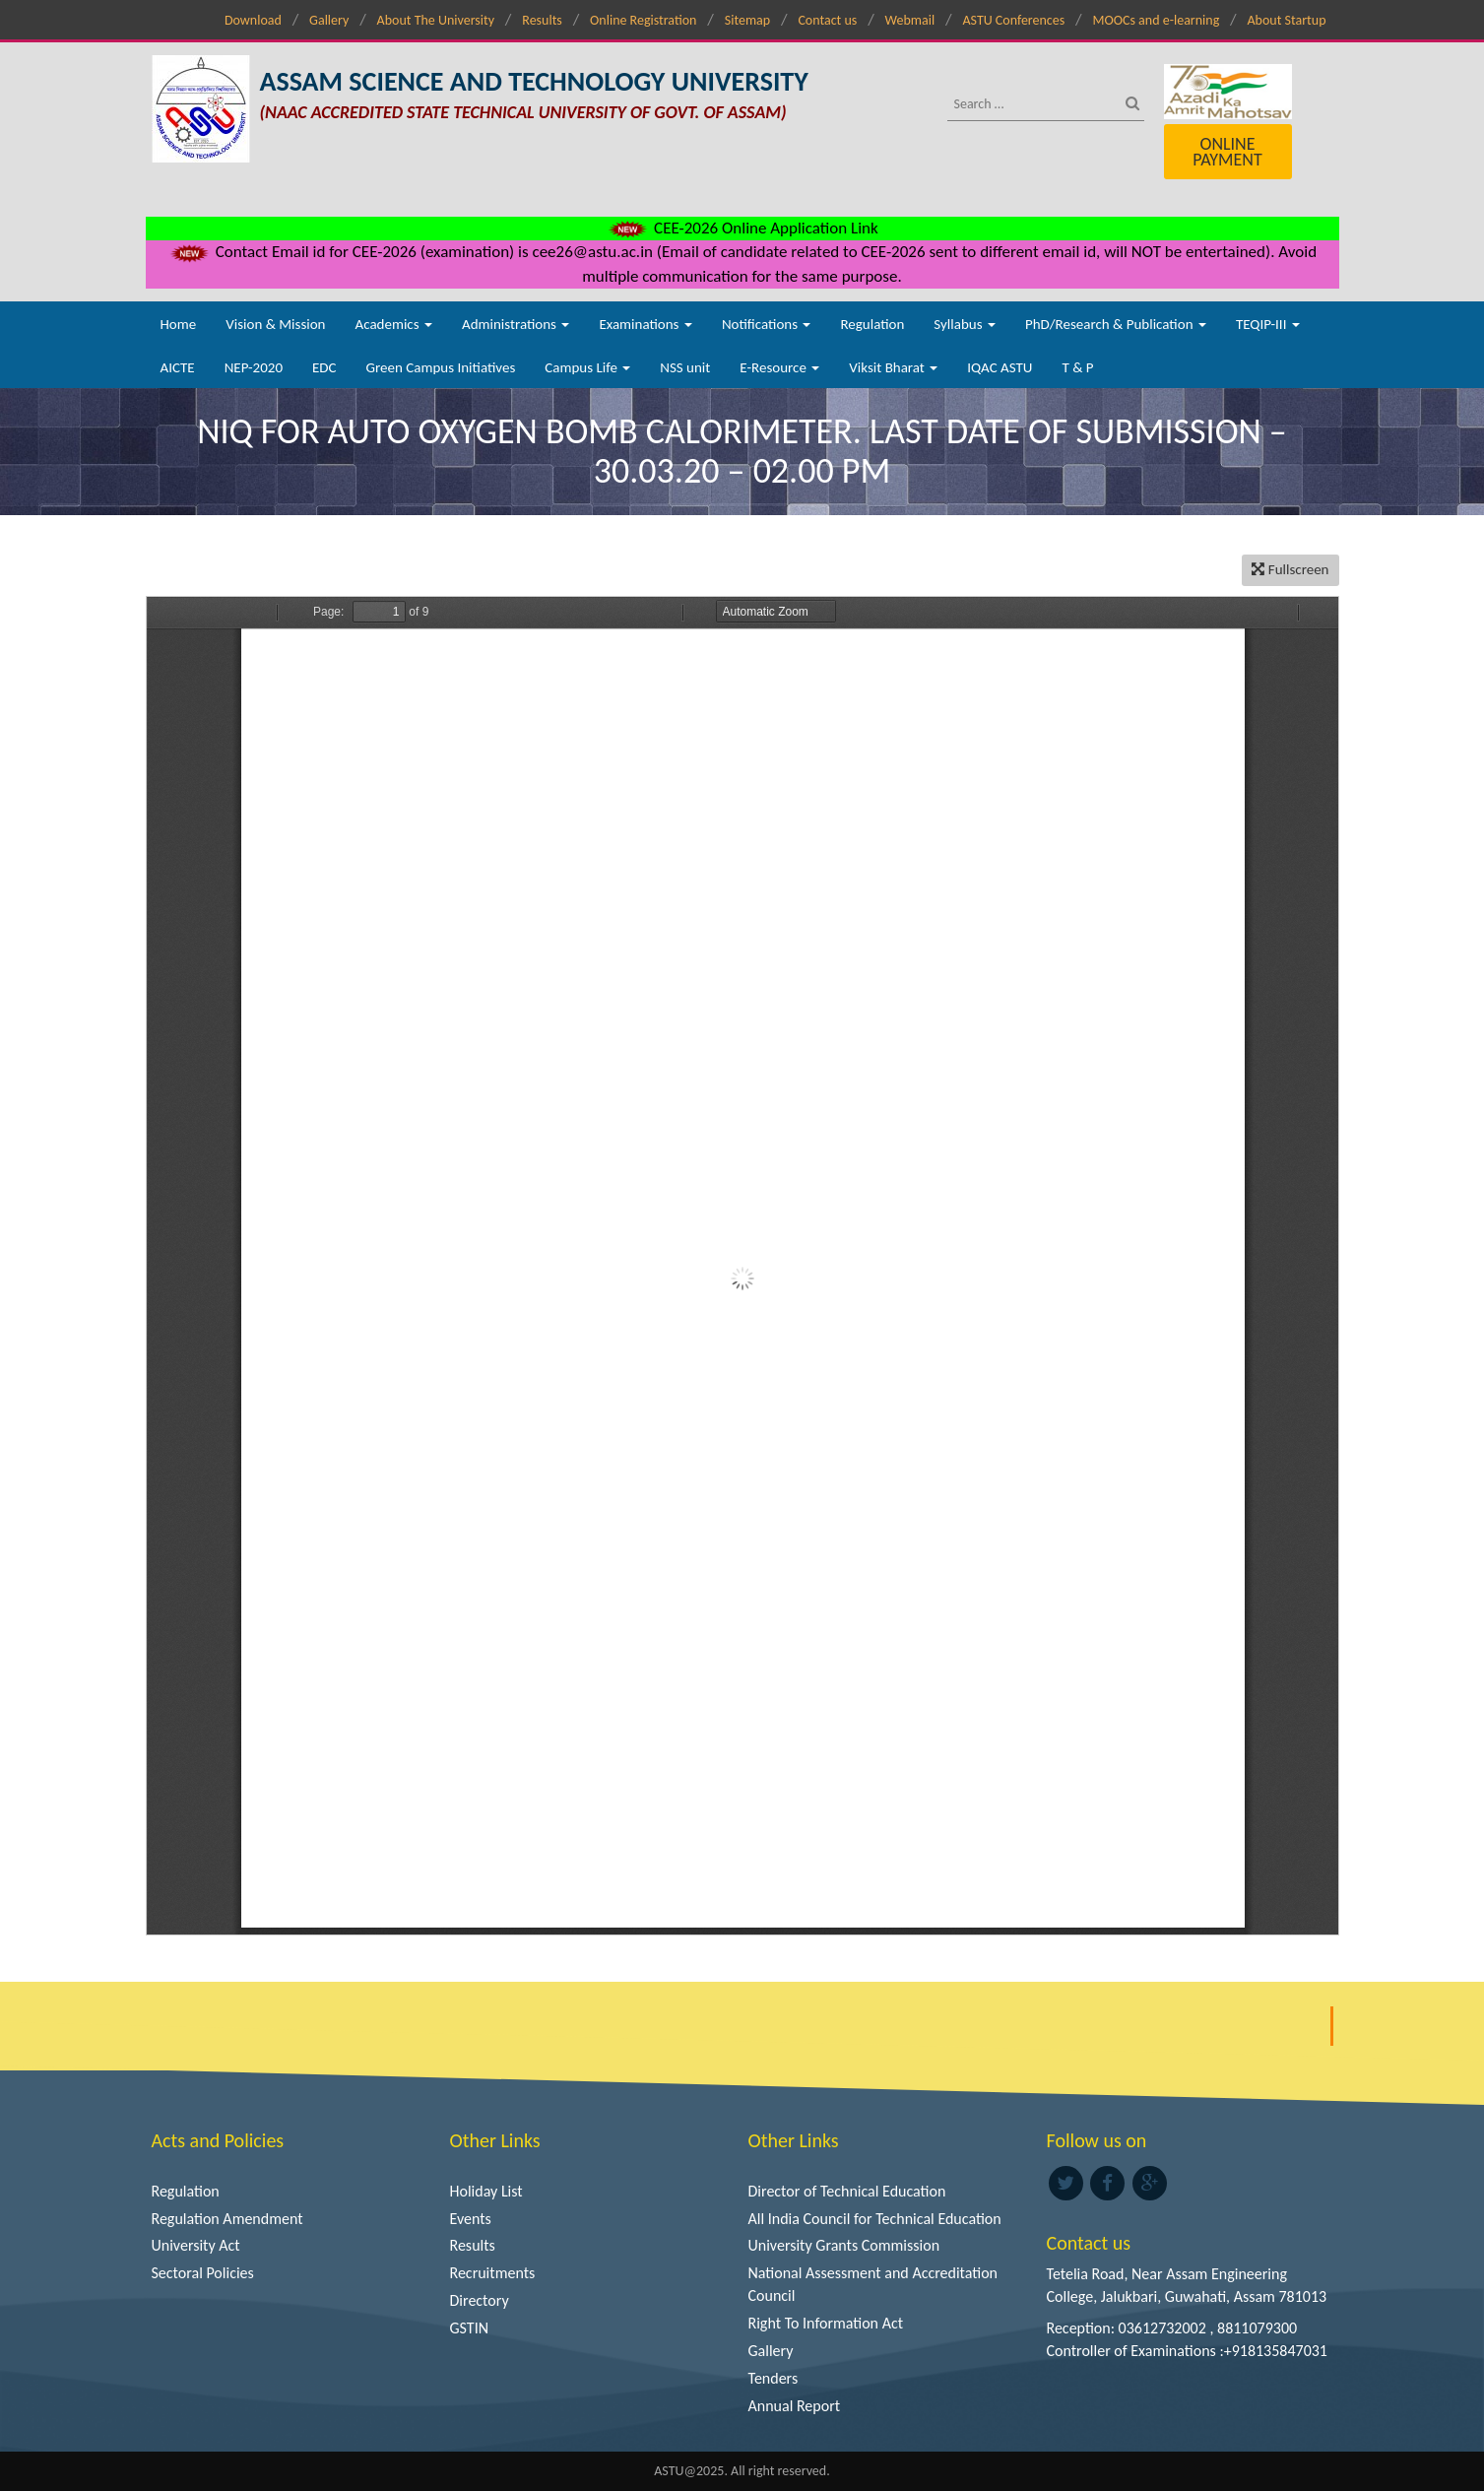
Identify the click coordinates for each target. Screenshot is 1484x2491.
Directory (479, 2300)
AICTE (178, 367)
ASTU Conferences (1013, 20)
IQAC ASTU (999, 367)
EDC (324, 367)
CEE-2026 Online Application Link (741, 228)
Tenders (773, 2378)
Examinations (645, 324)
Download (253, 20)
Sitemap (747, 20)
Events (470, 2218)
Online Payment (1227, 151)
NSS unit (685, 367)
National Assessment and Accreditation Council (873, 2284)
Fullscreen (1290, 569)
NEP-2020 (254, 367)
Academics (393, 324)
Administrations (515, 324)
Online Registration (643, 20)
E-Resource (779, 367)
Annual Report (794, 2405)
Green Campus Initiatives (441, 367)
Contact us (827, 20)
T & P (1077, 367)
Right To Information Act (826, 2323)
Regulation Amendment (227, 2218)
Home (179, 324)
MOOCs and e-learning (1156, 20)
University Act (196, 2245)
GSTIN (469, 2328)
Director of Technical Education (847, 2191)
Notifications (766, 324)
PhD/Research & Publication (1115, 324)
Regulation (872, 324)
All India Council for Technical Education (874, 2218)
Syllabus (965, 324)
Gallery (329, 20)
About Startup (1287, 20)
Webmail (910, 20)
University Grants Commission (844, 2245)
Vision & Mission (275, 324)
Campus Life (587, 367)
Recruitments (493, 2272)
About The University (435, 20)
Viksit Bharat (893, 367)
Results (542, 20)
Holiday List (486, 2191)
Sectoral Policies (203, 2272)
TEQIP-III (1268, 324)
